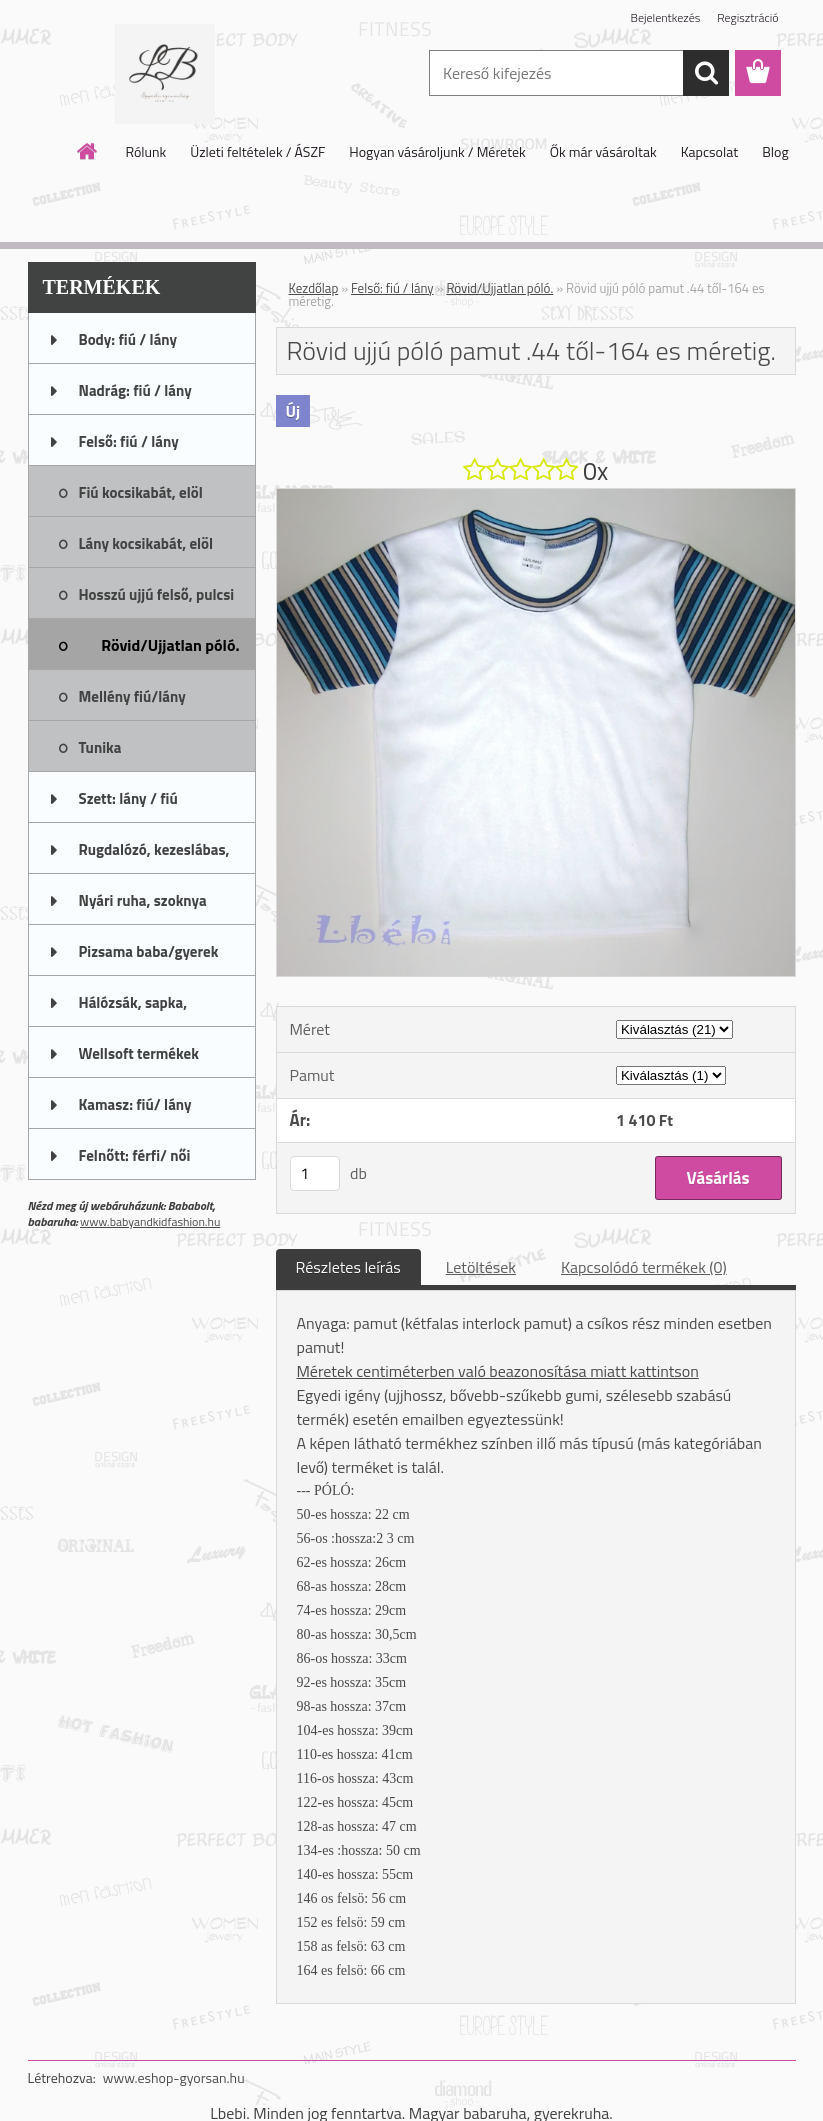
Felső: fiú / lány (392, 288)
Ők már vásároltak (603, 151)
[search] (706, 73)
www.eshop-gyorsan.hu (174, 2077)
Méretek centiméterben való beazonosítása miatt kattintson (498, 1371)
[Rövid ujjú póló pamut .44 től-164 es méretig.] (536, 497)
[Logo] (165, 74)
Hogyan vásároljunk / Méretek (437, 151)
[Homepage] (88, 151)
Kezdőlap (314, 288)
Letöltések (481, 1267)
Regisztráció (747, 17)
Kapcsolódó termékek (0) (644, 1267)
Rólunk (145, 151)
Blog (775, 151)
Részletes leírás (348, 1267)
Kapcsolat (710, 151)
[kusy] (315, 1173)
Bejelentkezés (666, 17)
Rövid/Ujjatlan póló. (499, 288)
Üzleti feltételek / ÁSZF (257, 151)
